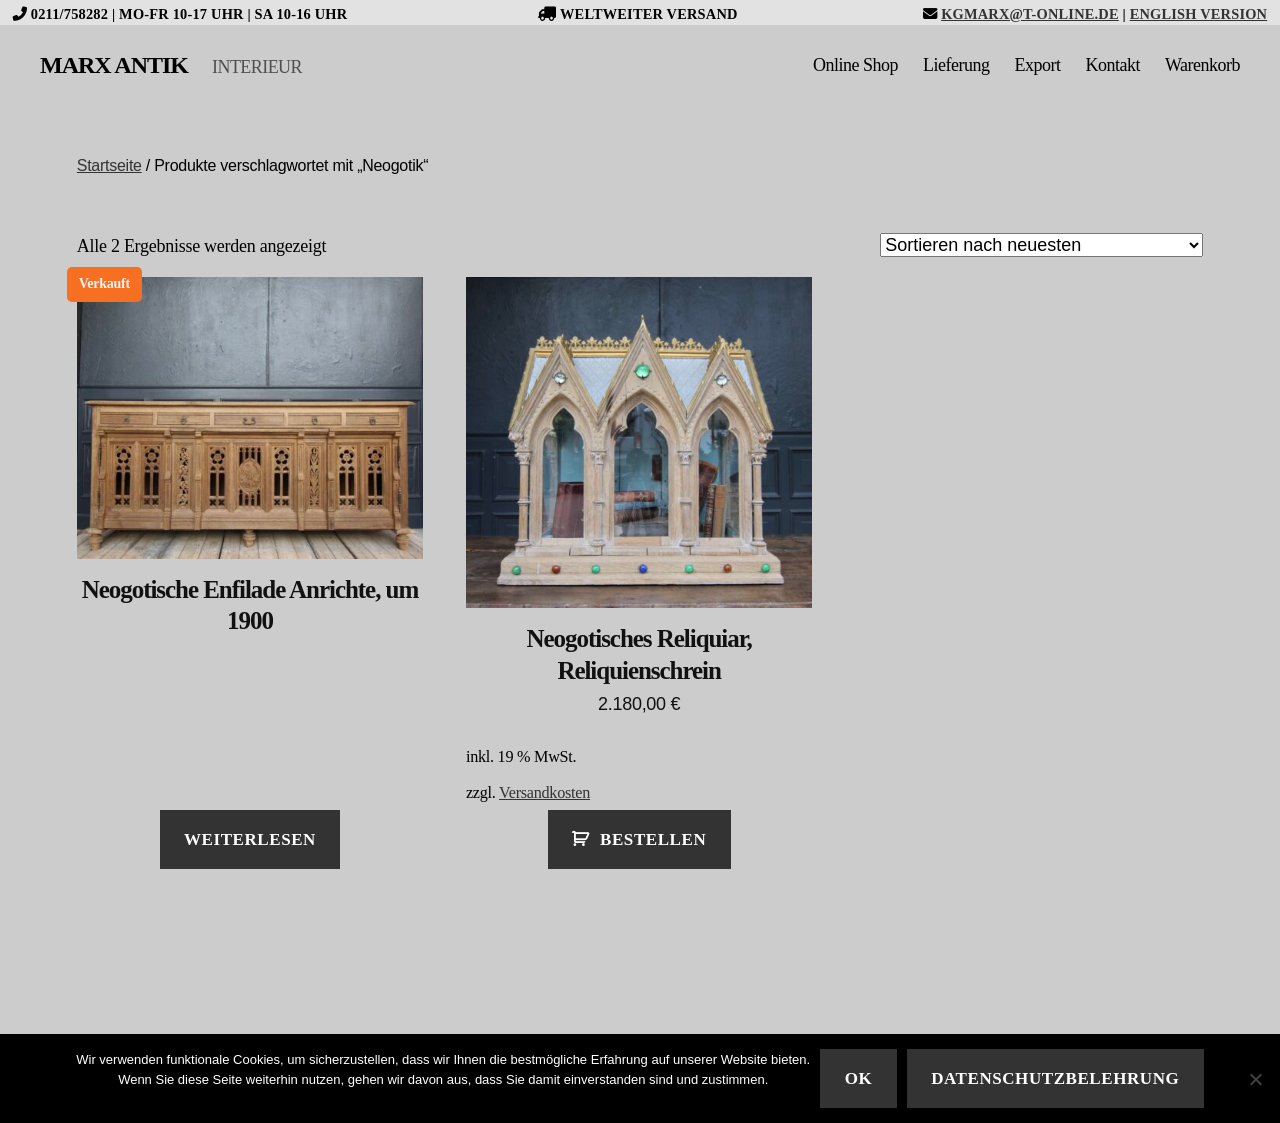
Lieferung (956, 65)
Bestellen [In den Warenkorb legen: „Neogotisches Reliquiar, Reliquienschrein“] (653, 839)
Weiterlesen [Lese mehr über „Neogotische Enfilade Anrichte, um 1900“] (250, 839)
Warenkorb (1202, 65)
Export (1037, 65)
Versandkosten (544, 793)
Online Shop (855, 65)
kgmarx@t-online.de (1030, 14)
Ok (859, 1078)
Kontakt (1112, 65)
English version (1199, 14)
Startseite (109, 165)
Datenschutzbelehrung (1055, 1078)
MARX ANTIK (114, 65)
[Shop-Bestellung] (1041, 245)
